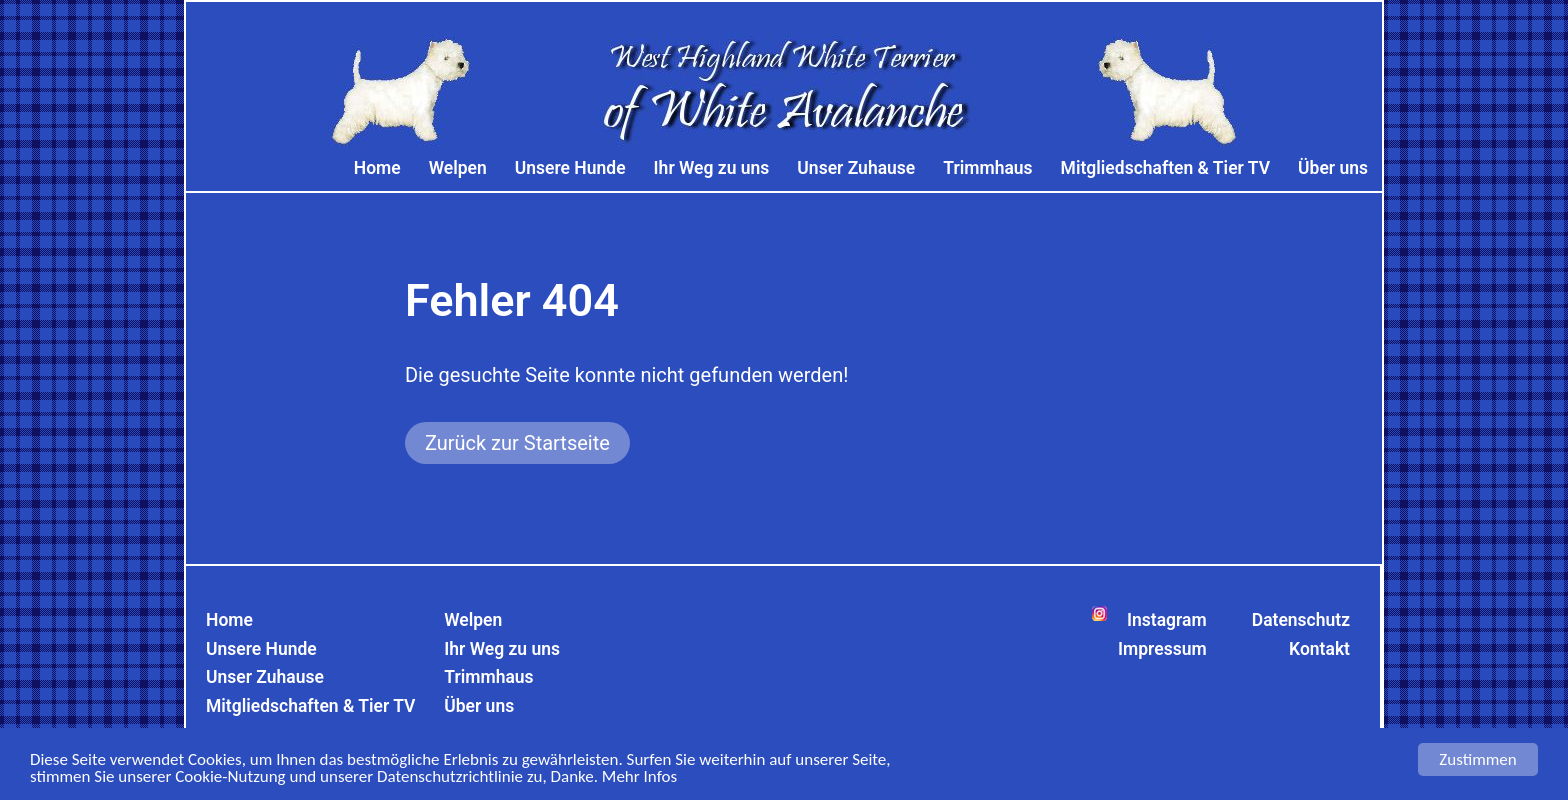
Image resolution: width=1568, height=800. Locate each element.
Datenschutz (1301, 620)
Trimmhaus (987, 168)
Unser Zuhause (856, 168)
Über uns (1333, 168)
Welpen (458, 168)
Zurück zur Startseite (517, 443)
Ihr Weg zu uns (712, 168)
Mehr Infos (639, 778)
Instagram (1167, 620)
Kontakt (1319, 649)
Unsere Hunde (570, 168)
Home (377, 168)
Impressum (1162, 649)
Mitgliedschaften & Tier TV (1165, 168)
